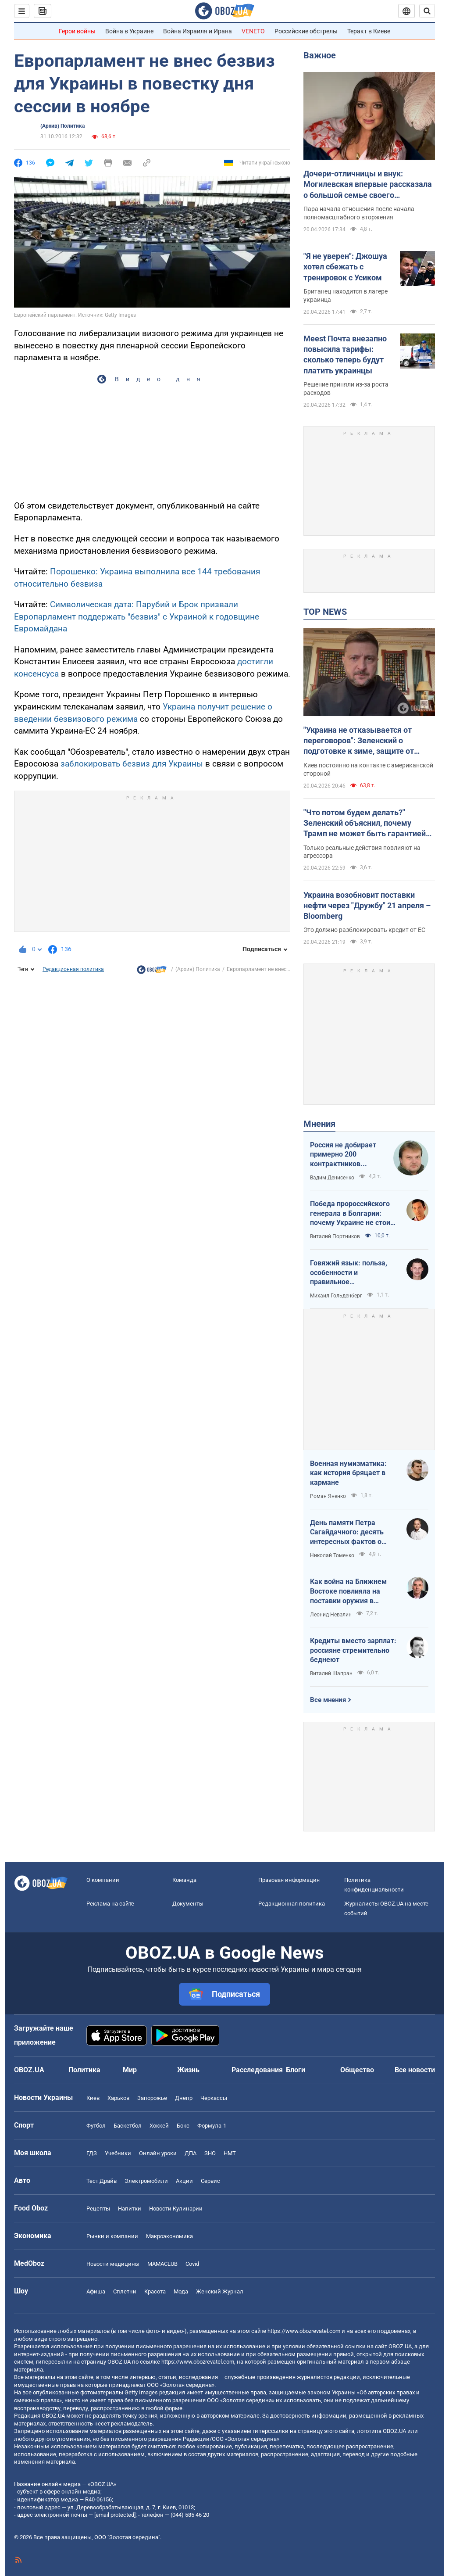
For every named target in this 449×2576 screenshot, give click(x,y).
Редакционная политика (73, 969)
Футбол (96, 2125)
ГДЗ (91, 2153)
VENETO (253, 31)
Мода (181, 2291)
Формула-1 (211, 2125)
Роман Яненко (328, 1496)
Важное (319, 55)
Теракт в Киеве (368, 31)
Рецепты (98, 2208)
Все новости (415, 2070)
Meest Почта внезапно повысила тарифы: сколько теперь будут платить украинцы (345, 354)
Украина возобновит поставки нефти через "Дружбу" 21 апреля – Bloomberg (367, 905)
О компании (102, 1880)
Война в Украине (129, 31)
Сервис (210, 2181)
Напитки (129, 2208)
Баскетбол (128, 2125)
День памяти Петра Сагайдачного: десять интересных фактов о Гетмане (347, 1533)
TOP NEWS (325, 611)
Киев (93, 2098)
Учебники (118, 2153)
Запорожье (152, 2098)
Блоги (295, 2070)
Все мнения (328, 1700)
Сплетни (124, 2291)
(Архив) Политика (62, 126)
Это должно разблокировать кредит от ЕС (364, 929)
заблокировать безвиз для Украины (132, 764)
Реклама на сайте (110, 1903)
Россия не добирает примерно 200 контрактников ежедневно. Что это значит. (343, 1155)
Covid (192, 2264)
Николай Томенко (332, 1555)
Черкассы (213, 2098)
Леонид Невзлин (331, 1615)
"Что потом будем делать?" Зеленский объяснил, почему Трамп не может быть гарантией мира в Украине (364, 823)
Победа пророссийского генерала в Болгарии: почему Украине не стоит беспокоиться (352, 1214)
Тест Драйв (101, 2181)
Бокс (183, 2125)
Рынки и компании (112, 2236)
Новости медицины (112, 2264)
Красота (155, 2291)
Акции (184, 2181)
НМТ (230, 2153)
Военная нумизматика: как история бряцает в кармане (348, 1473)
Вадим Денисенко (332, 1178)
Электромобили (146, 2181)
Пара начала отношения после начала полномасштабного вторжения (358, 213)
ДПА (190, 2153)
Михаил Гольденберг (336, 1296)
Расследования (257, 2070)
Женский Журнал (219, 2291)
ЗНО (210, 2153)
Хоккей (159, 2125)
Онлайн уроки (158, 2153)
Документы (187, 1903)
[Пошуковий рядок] (427, 11)
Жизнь (188, 2070)
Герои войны (77, 31)
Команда (184, 1880)
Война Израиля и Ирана (197, 31)
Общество (357, 2070)
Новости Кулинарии (176, 2208)
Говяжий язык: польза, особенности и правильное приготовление (348, 1273)
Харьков (118, 2098)
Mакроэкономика (169, 2236)
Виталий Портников (335, 1236)
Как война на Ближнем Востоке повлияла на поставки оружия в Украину (348, 1591)
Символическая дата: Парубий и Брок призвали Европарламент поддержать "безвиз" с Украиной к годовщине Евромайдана (136, 616)
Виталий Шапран (331, 1673)
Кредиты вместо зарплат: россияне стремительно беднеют (353, 1650)
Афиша (95, 2291)
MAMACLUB (162, 2264)
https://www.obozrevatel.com (303, 2331)
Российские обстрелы (306, 31)
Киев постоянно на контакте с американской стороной (368, 769)
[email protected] (114, 2515)
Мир (130, 2070)
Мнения (319, 1123)
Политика (84, 2070)
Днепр (183, 2098)
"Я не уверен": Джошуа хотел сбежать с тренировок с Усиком (345, 266)
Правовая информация (289, 1880)
